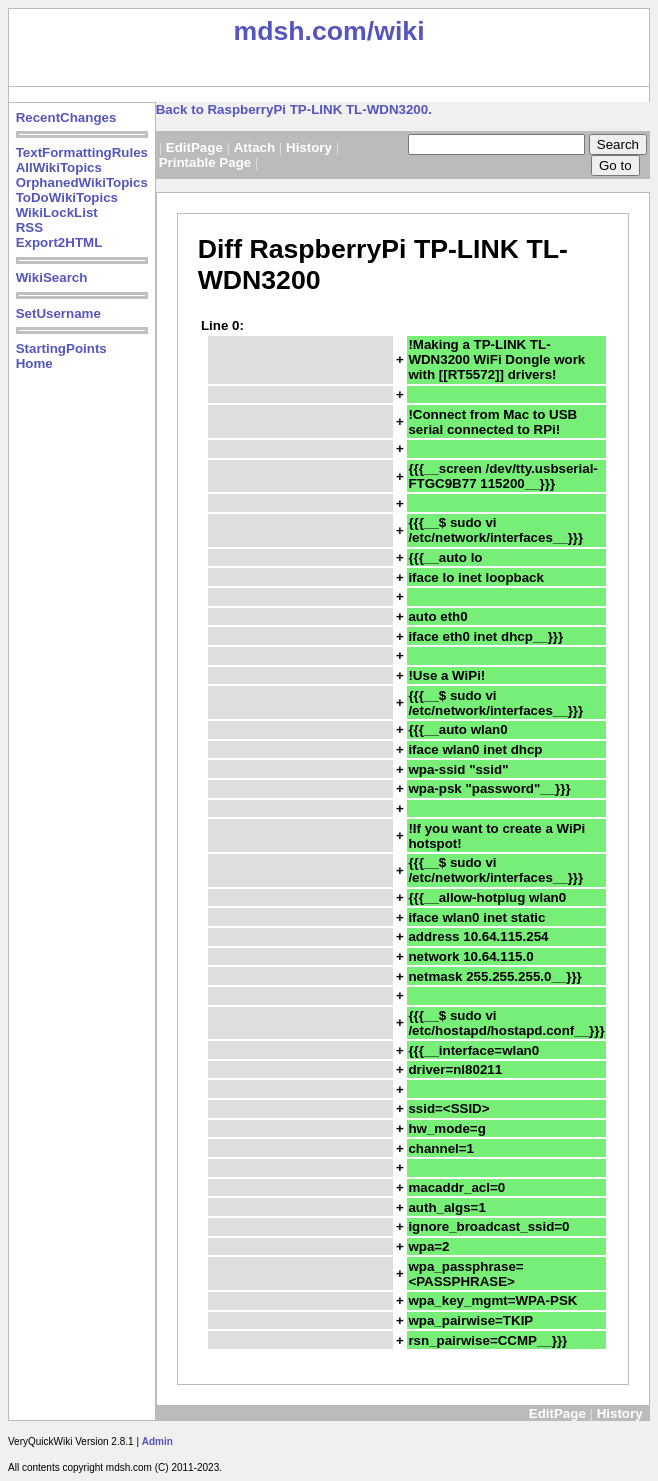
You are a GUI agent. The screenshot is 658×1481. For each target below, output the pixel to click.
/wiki (396, 31)
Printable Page (205, 162)
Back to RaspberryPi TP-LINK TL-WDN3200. (294, 109)
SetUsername (58, 313)
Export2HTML (59, 242)
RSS (29, 227)
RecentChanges (66, 117)
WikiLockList (57, 212)
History (309, 147)
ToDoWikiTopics (67, 197)
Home (34, 363)
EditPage (194, 147)
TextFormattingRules (82, 152)
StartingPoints (61, 348)
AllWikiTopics (59, 167)
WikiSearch (52, 277)
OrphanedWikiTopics (82, 182)
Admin (157, 1441)
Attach (254, 147)
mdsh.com (299, 31)
